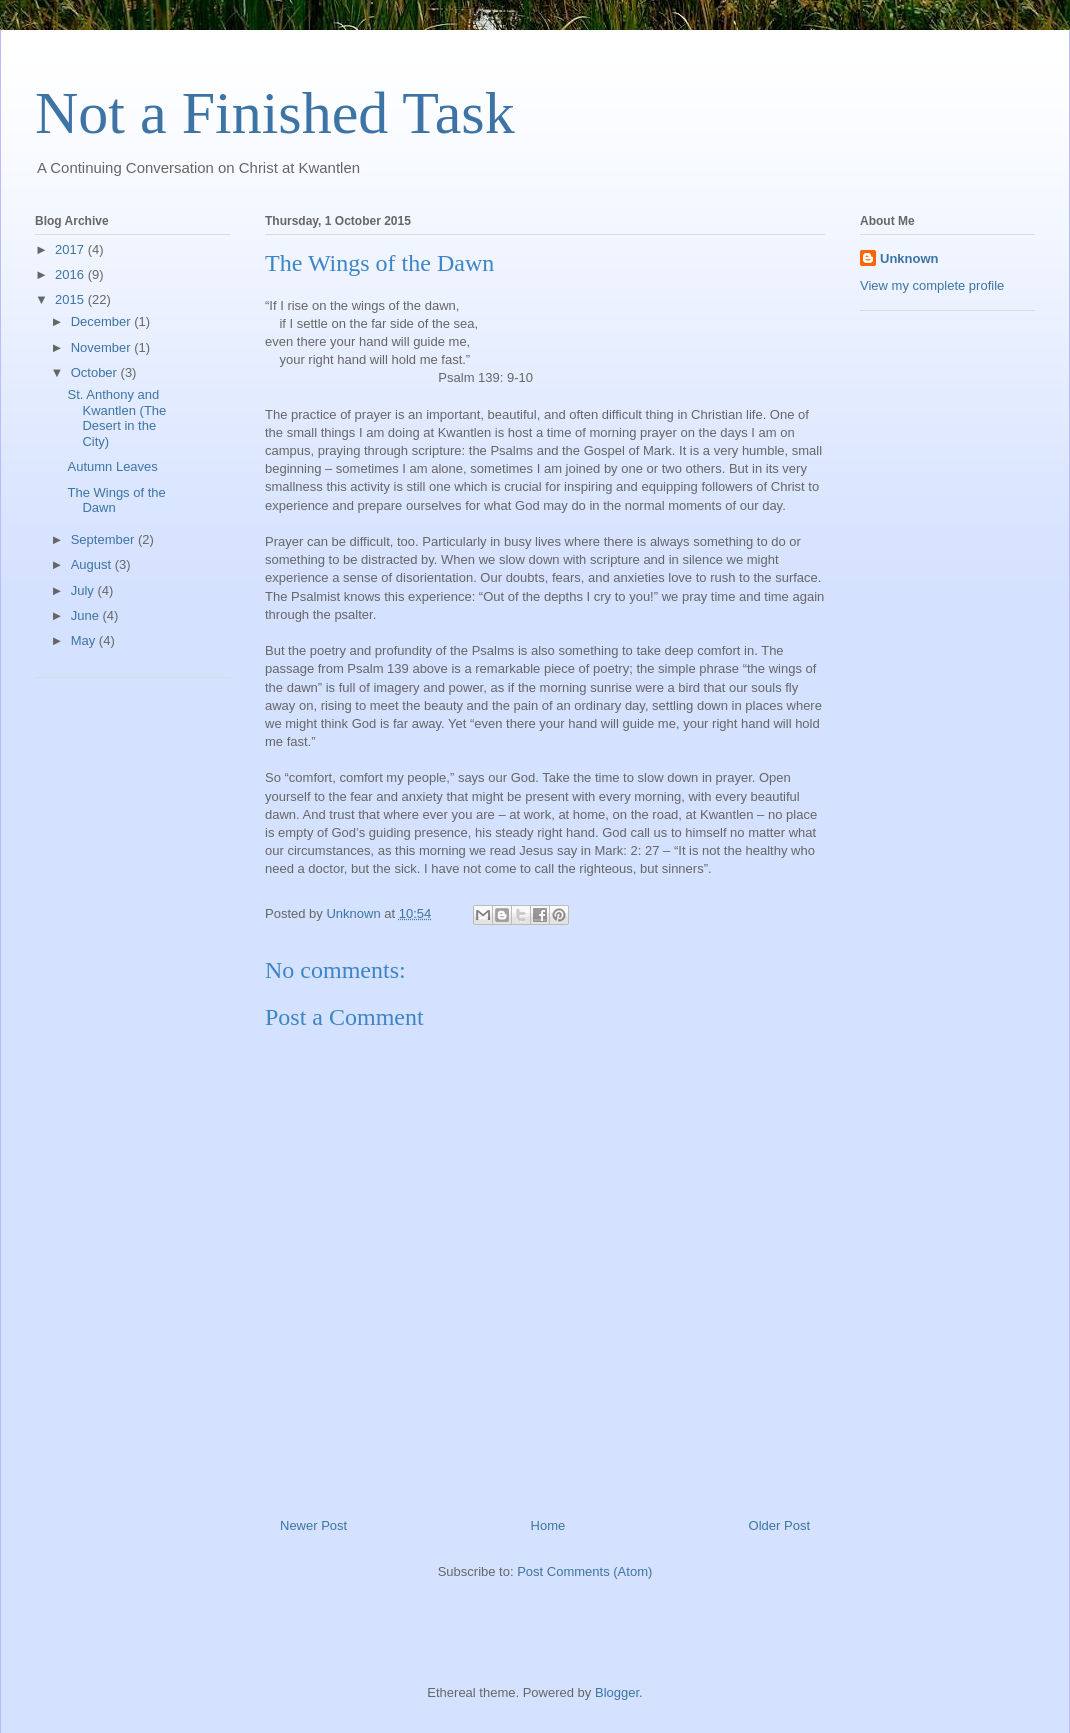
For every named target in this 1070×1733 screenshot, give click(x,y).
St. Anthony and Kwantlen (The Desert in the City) (116, 418)
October (96, 372)
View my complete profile (932, 285)
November (103, 347)
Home (548, 1525)
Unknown (909, 258)
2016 (71, 274)
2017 (71, 249)
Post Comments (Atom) (584, 1571)
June (87, 615)
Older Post (779, 1525)
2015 (71, 299)
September (104, 539)
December (103, 321)
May (85, 640)
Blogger (617, 1692)
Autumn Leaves (112, 466)
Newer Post (313, 1525)
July (84, 590)
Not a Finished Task (275, 113)
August (93, 564)
